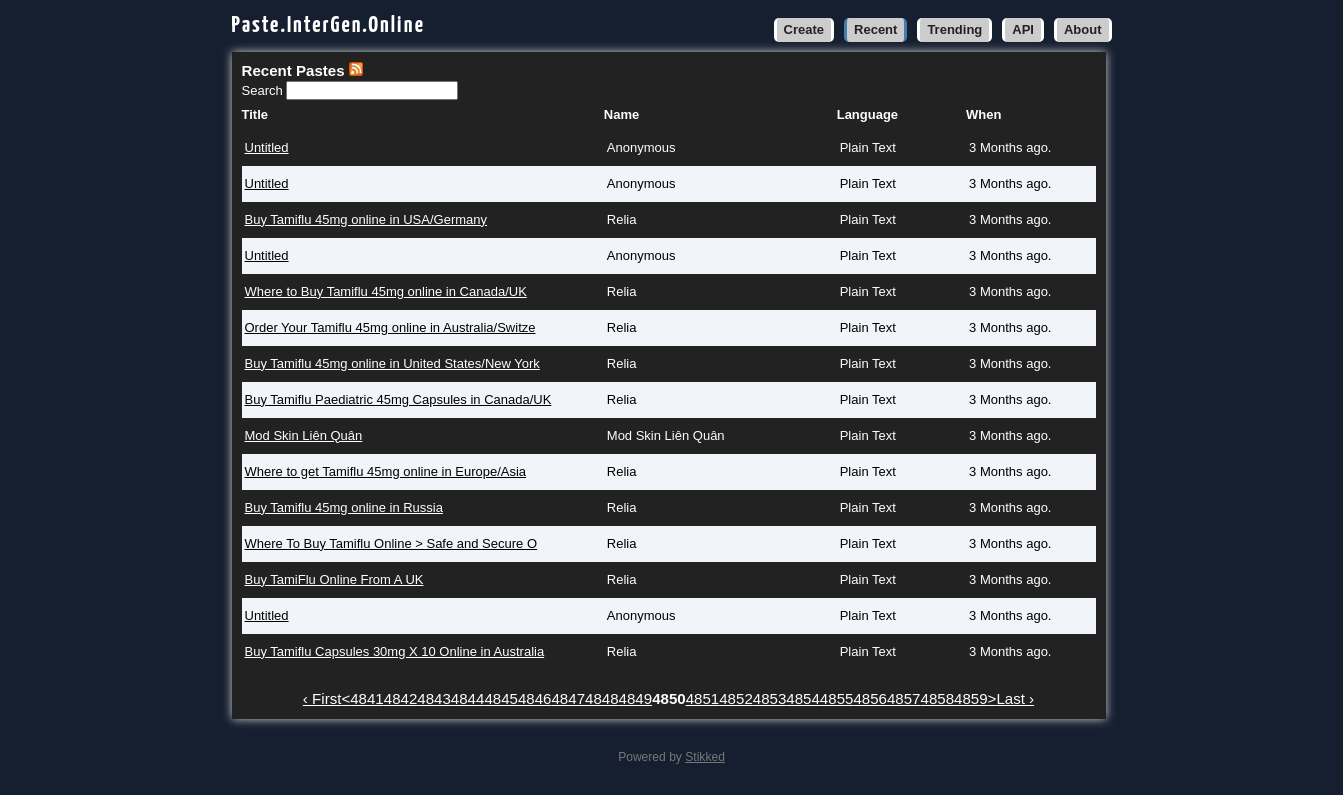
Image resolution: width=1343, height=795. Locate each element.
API (1023, 29)
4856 (870, 698)
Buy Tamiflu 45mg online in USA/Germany (366, 219)
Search (264, 90)
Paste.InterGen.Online (329, 25)
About (1083, 29)
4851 (703, 698)
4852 (736, 698)
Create (804, 29)
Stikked (705, 757)
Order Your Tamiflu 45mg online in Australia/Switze (390, 327)
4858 (938, 698)
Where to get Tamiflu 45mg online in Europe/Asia (386, 471)
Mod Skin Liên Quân (304, 435)
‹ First (322, 698)
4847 (568, 698)
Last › (1015, 698)
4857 (904, 698)
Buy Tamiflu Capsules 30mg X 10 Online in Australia (395, 651)
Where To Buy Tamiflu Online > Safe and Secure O (391, 543)
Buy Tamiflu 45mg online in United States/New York (392, 363)
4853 (770, 698)
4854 (803, 698)
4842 (401, 698)
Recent (875, 29)
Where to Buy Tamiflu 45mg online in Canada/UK (386, 291)
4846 (535, 698)
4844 (468, 698)
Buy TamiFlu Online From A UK (334, 579)
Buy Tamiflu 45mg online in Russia (344, 507)
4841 (367, 698)
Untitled (267, 147)
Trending (954, 29)
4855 (837, 698)
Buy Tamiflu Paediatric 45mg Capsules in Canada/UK (398, 399)
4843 (434, 698)
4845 (501, 698)
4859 (971, 698)
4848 (602, 698)
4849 (636, 698)
